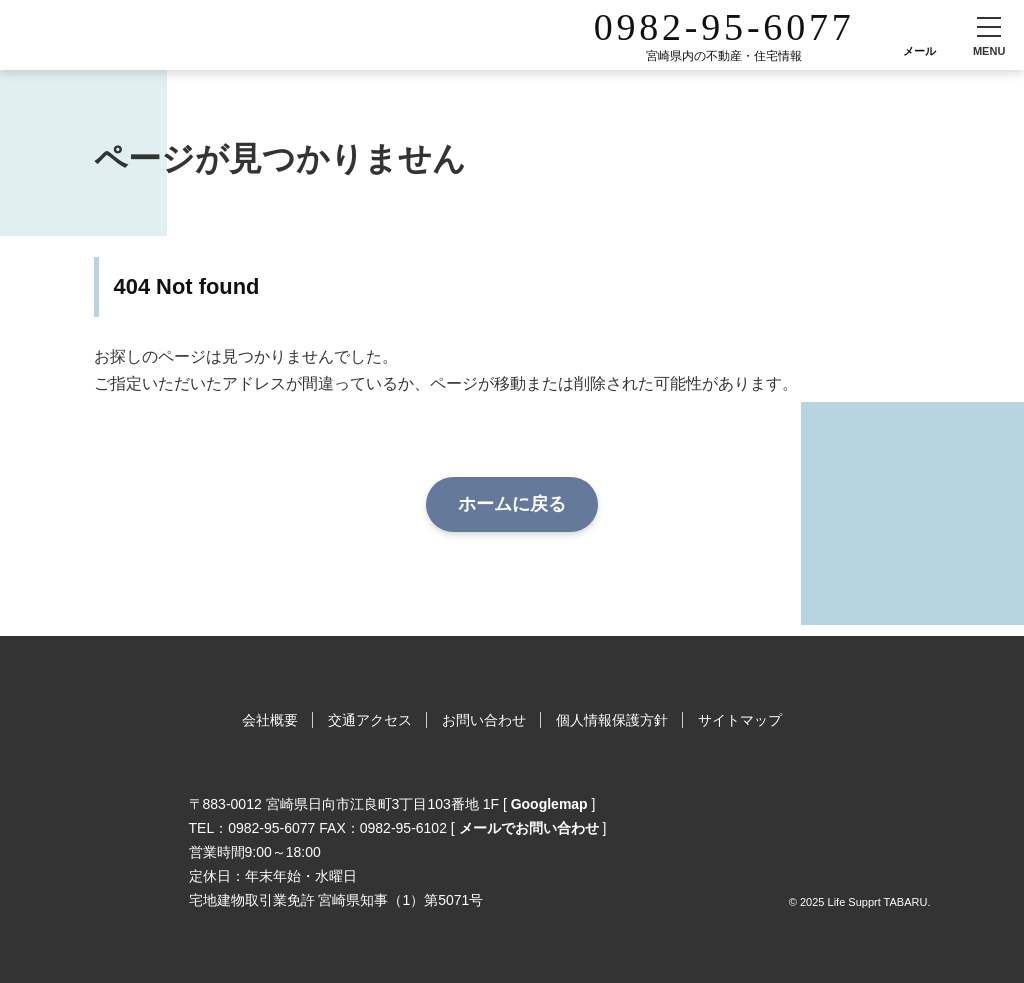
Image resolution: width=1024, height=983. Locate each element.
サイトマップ (740, 720)
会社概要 (270, 720)
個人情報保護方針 (612, 720)
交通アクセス (370, 720)
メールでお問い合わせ (529, 828)
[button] (989, 35)
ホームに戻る (512, 504)
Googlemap (549, 804)
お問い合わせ (484, 720)
